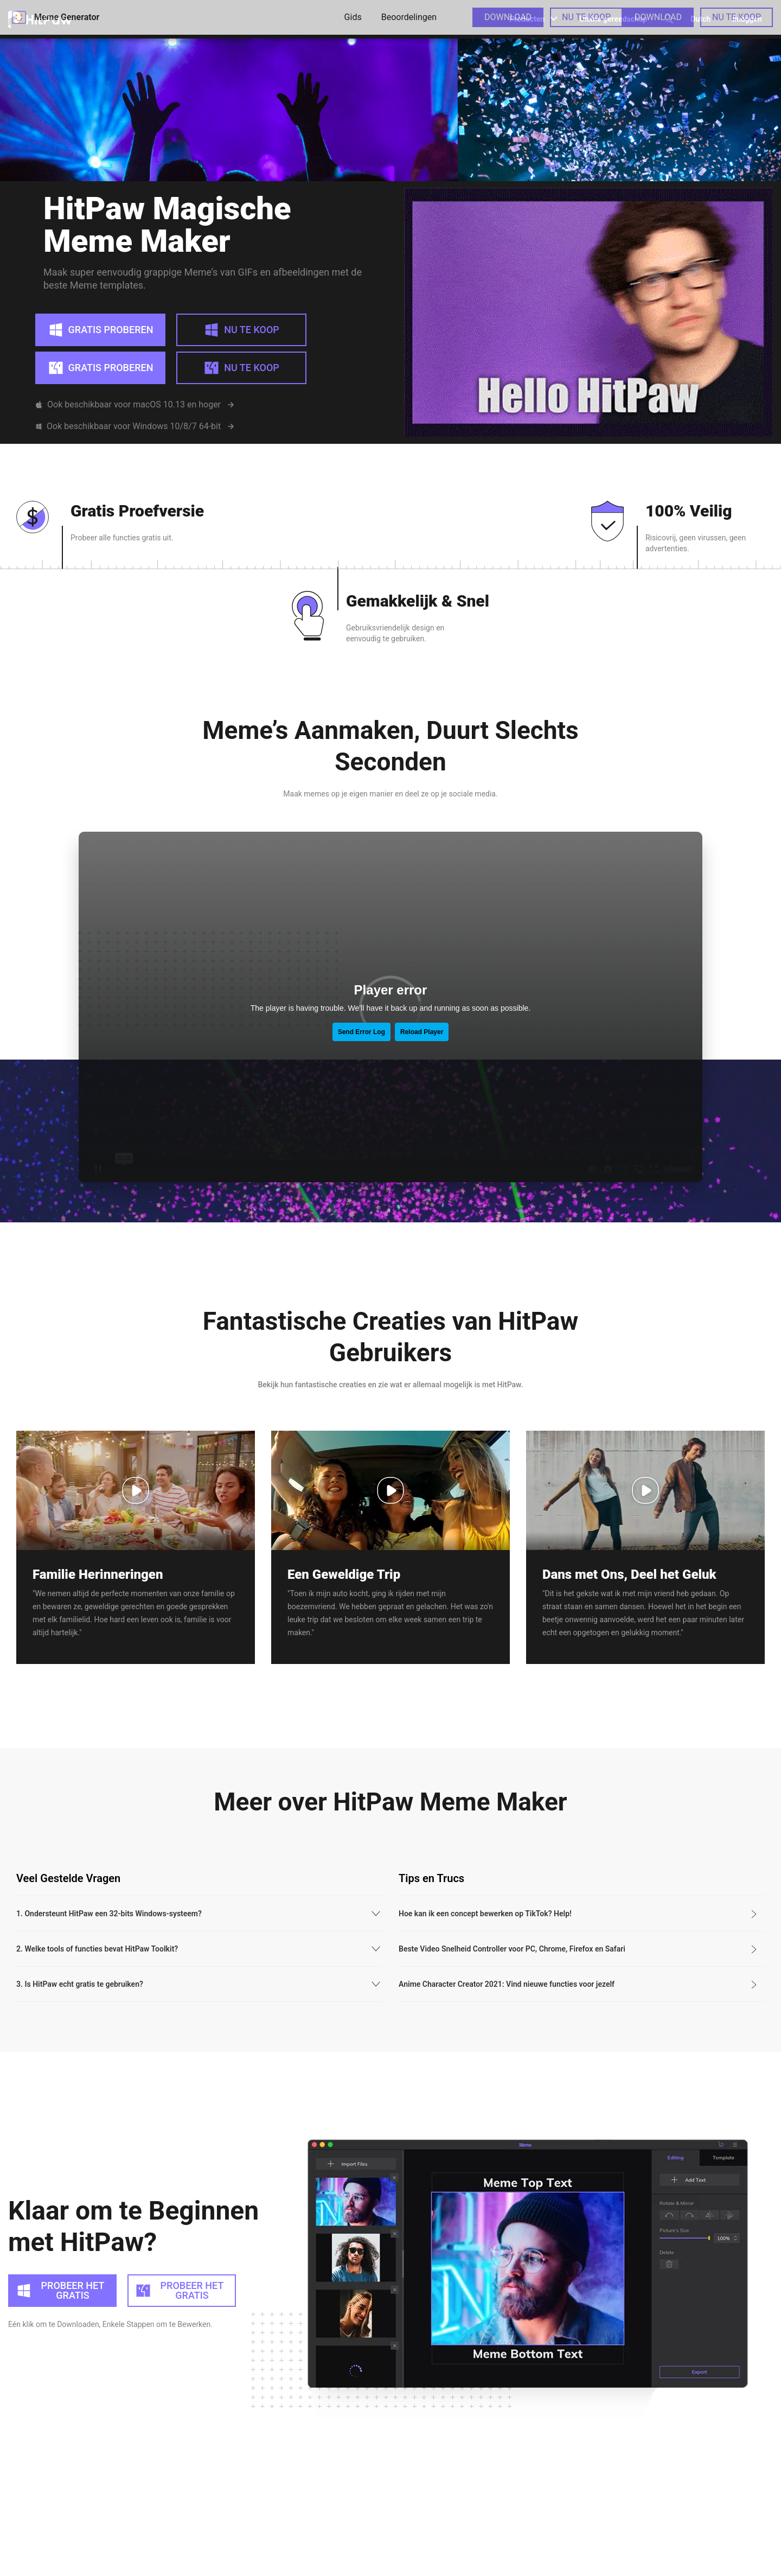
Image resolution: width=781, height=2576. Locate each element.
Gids (353, 17)
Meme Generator (53, 17)
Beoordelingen (409, 17)
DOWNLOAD (508, 17)
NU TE (586, 17)
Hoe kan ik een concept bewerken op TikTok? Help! (485, 1873)
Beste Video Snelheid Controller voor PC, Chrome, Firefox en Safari (512, 1908)
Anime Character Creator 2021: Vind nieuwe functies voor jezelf (506, 1944)
